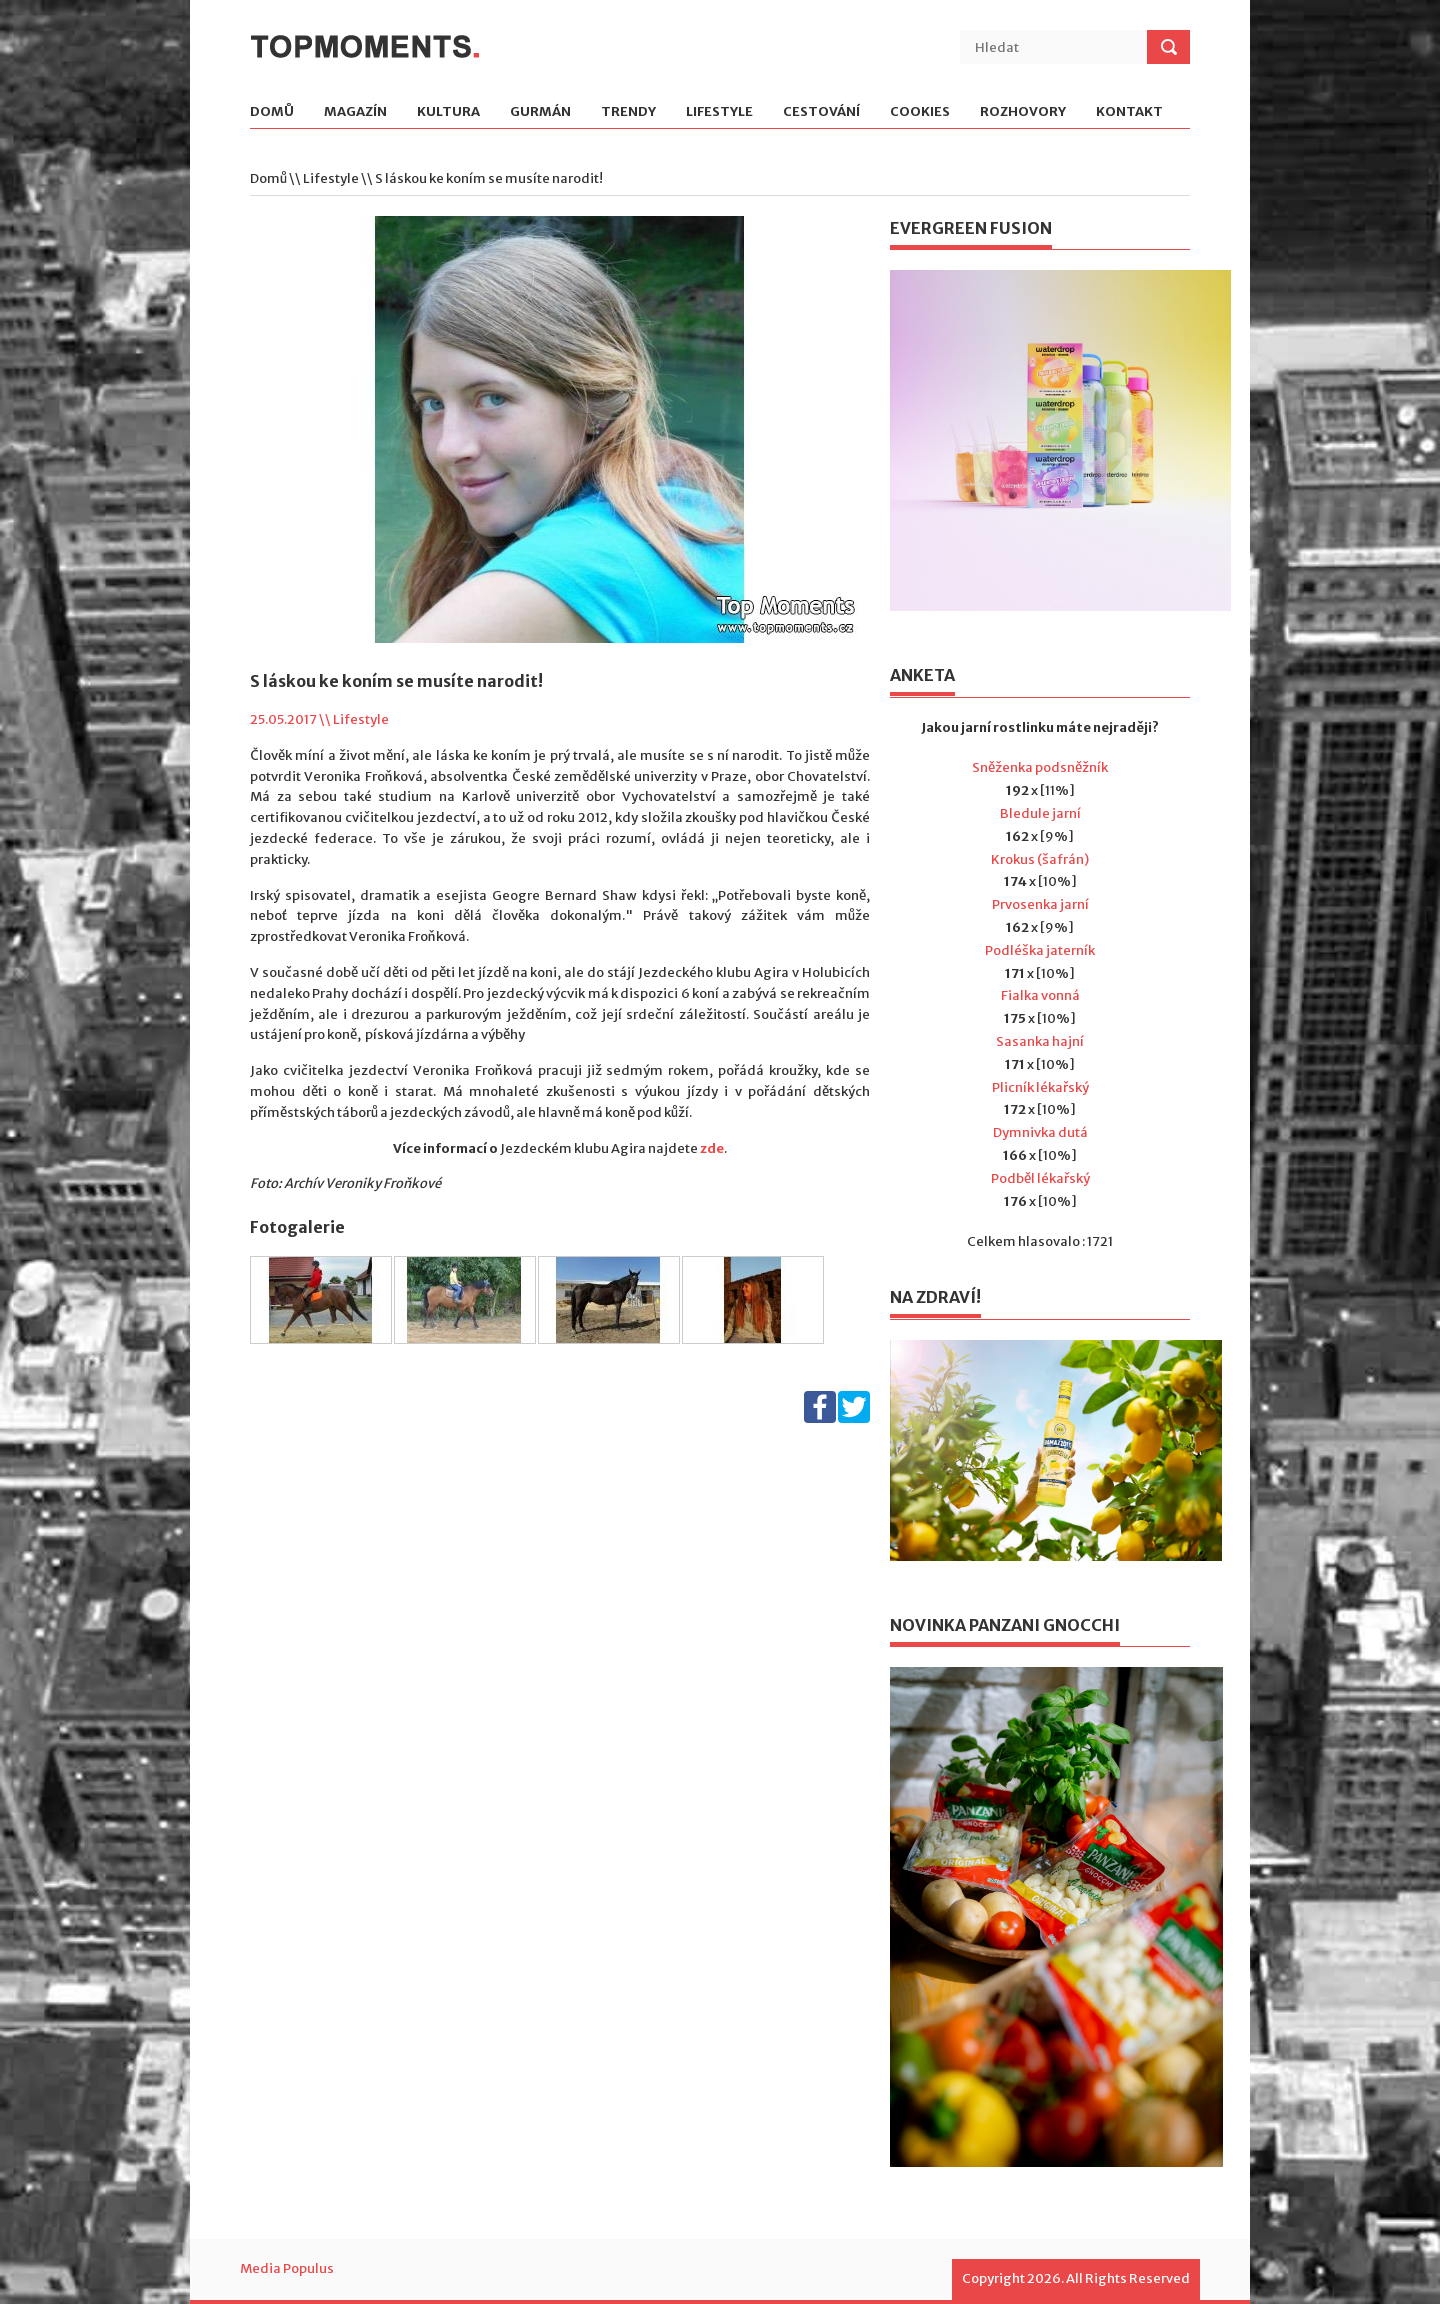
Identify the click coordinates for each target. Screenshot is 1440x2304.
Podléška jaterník (1040, 950)
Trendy (628, 112)
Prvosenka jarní (1040, 904)
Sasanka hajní (1040, 1041)
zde (711, 1148)
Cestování (821, 112)
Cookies (920, 112)
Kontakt (1129, 112)
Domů (272, 112)
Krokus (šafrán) (1040, 859)
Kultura (448, 112)
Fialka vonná (1040, 995)
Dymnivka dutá (1040, 1132)
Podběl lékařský (1040, 1178)
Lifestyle (719, 112)
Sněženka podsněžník (1040, 767)
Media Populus (287, 2268)
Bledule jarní (1040, 813)
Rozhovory (1023, 112)
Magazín (355, 112)
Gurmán (540, 112)
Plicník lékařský (1040, 1087)
